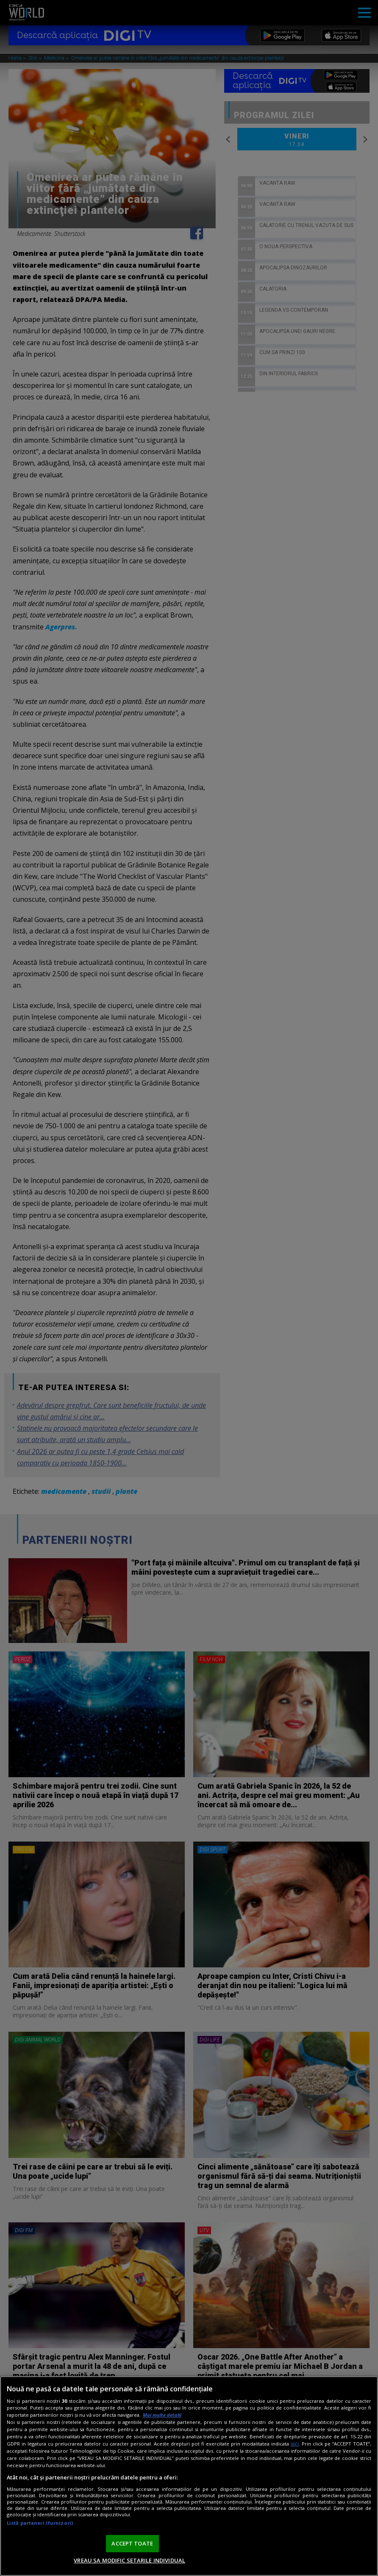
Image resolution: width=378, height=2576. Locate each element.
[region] (189, 2476)
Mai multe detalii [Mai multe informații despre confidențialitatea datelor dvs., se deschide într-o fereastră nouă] (162, 2415)
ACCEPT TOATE (132, 2543)
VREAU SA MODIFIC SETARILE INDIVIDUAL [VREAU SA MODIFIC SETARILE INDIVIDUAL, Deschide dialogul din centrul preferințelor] (129, 2560)
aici (295, 2443)
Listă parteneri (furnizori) (40, 2523)
